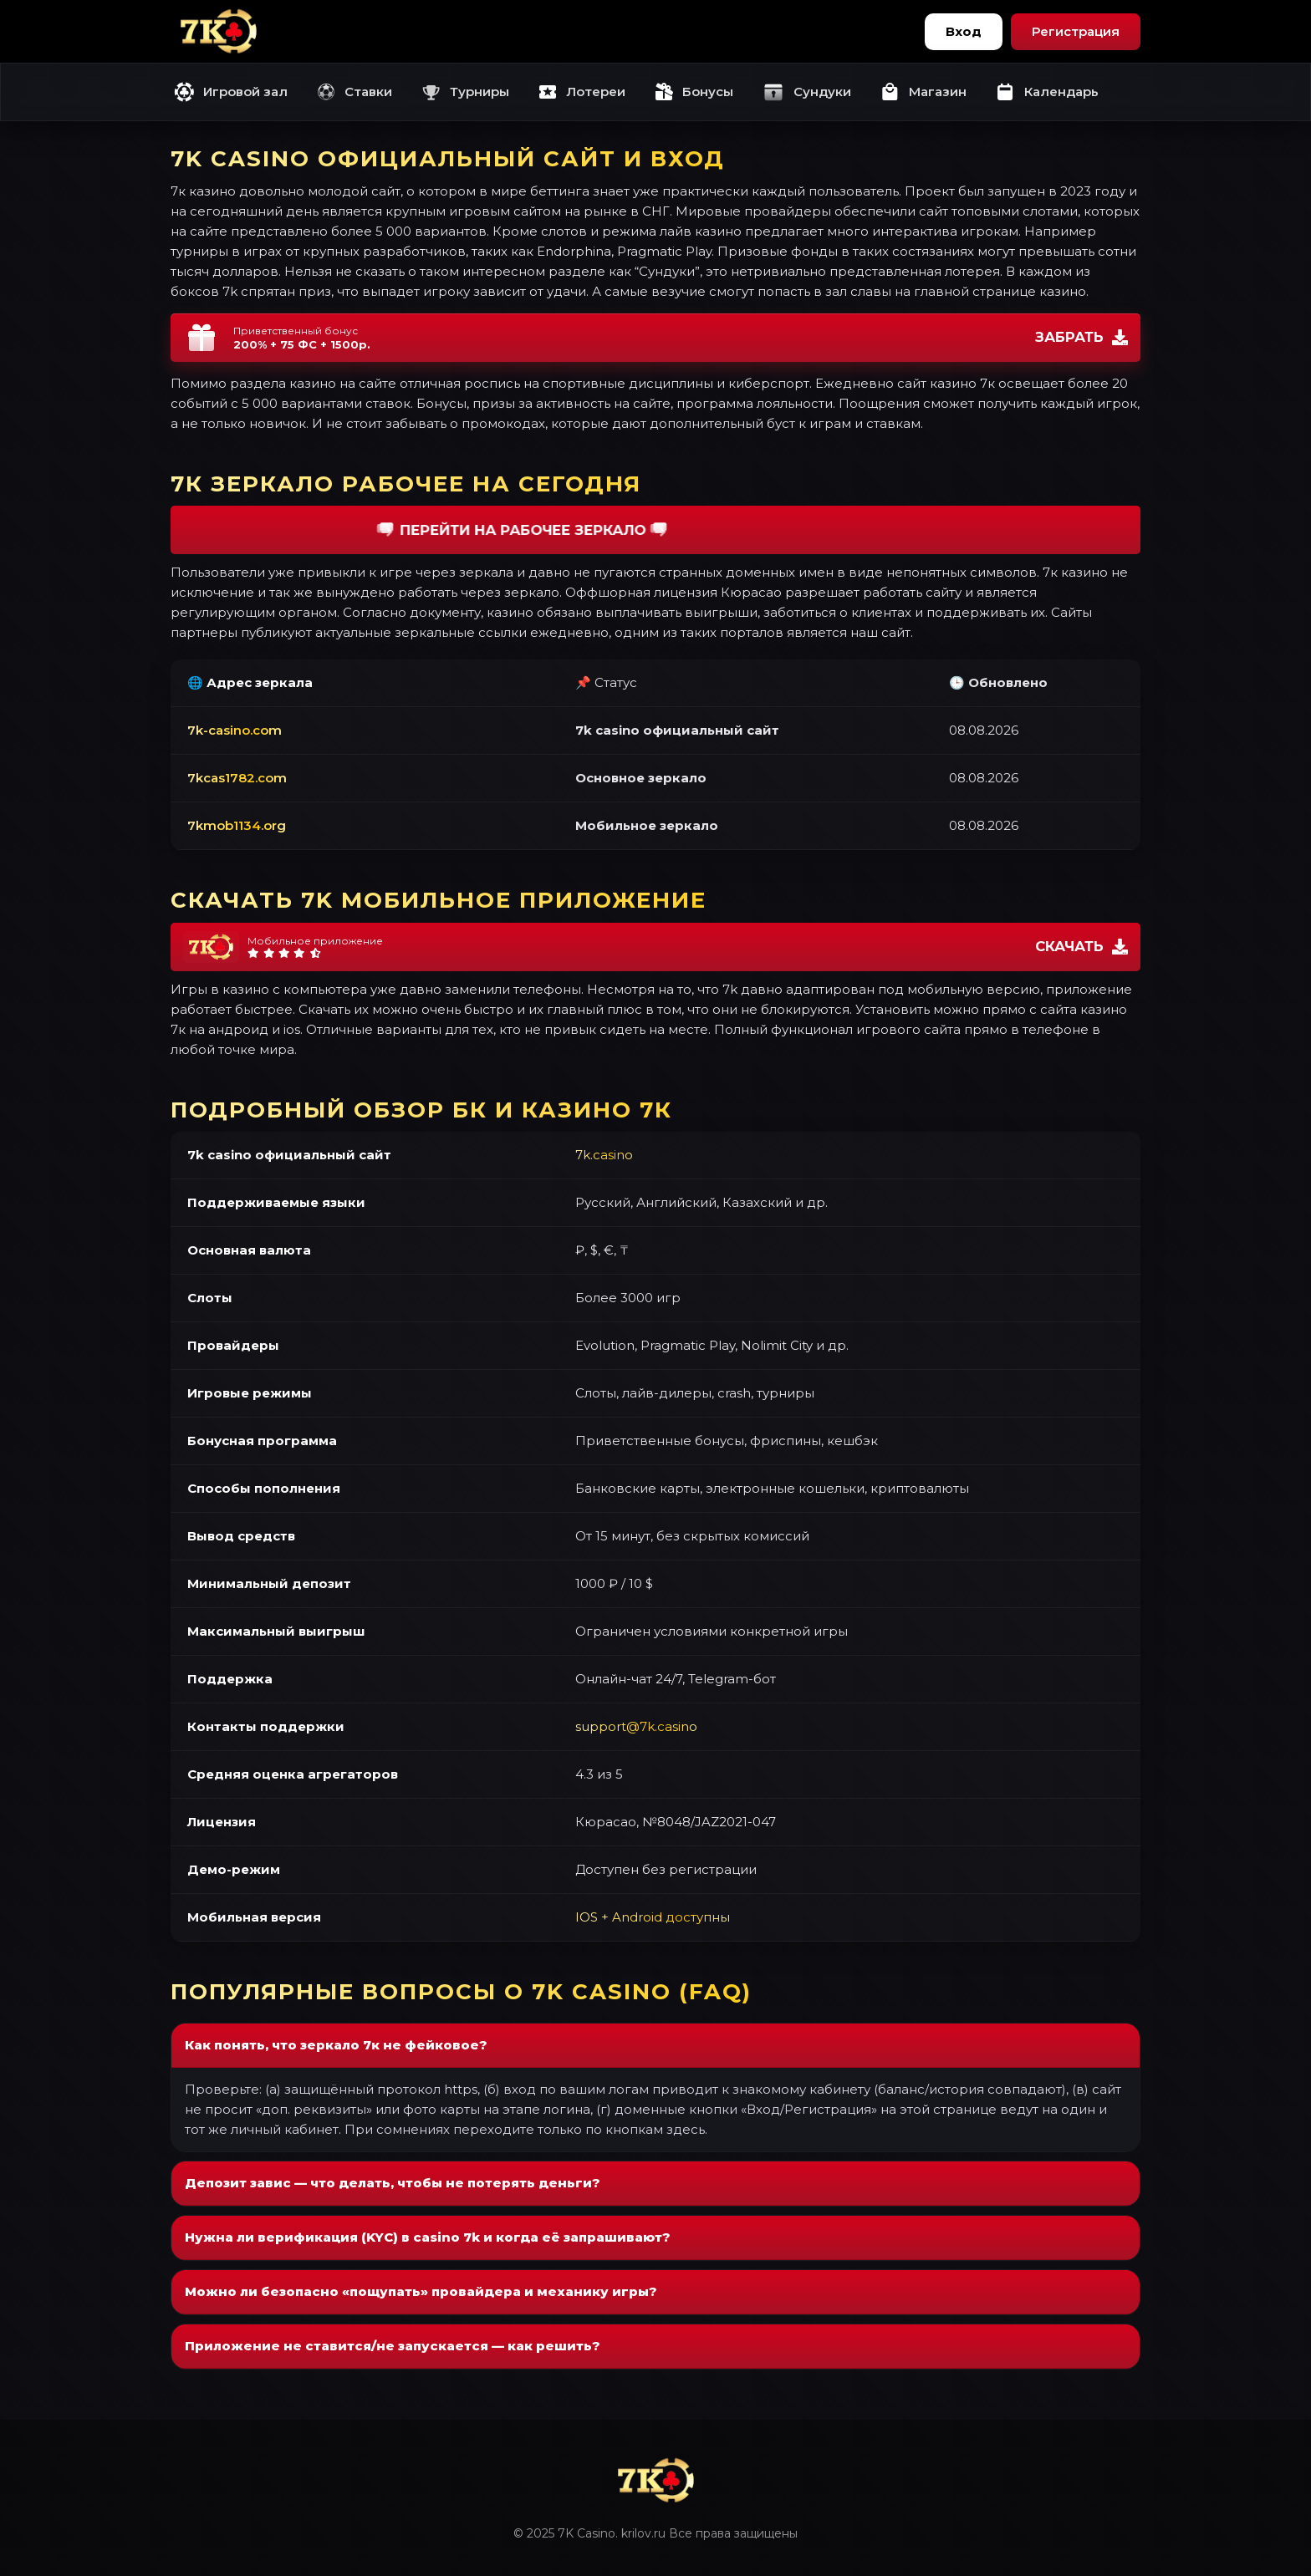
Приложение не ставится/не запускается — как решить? (392, 2346)
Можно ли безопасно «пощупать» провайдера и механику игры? (421, 2291)
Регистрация (1076, 31)
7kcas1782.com (237, 778)
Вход (964, 31)
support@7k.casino (636, 1726)
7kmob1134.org (236, 825)
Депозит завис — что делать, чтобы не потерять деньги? (392, 2183)
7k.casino (604, 1155)
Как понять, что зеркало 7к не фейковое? (336, 2045)
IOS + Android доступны (652, 1917)
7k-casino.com (234, 730)
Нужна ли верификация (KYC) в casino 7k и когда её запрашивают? (428, 2237)
